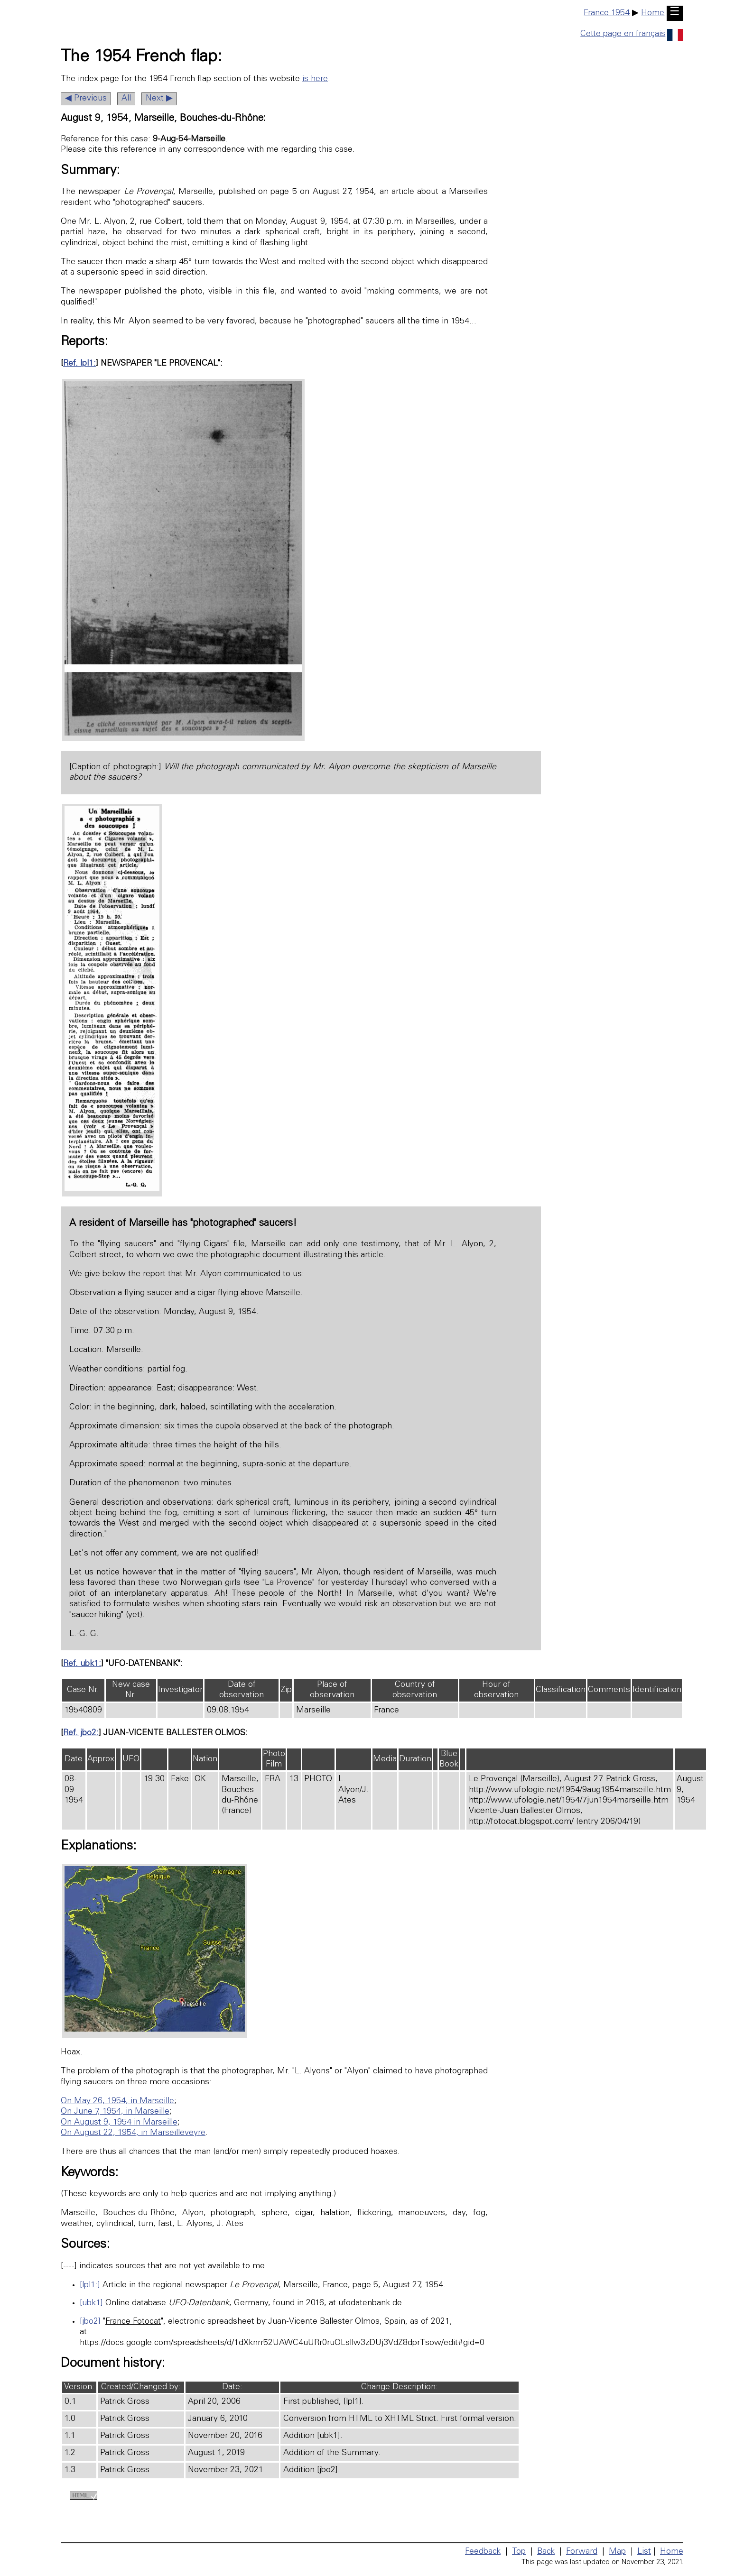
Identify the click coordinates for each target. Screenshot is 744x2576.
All (126, 98)
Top (519, 2552)
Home (652, 13)
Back (546, 2552)
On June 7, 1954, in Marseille (115, 2111)
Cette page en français (631, 34)
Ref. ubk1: (82, 1664)
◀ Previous (86, 98)
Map (617, 2552)
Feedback (483, 2552)
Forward (581, 2552)
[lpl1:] (90, 2285)
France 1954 (607, 13)
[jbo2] (90, 2322)
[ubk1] (91, 2303)
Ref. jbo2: (81, 1733)
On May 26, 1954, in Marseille (117, 2101)
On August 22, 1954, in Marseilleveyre (133, 2133)
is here (315, 79)
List (644, 2552)
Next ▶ (159, 98)
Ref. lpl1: (79, 363)
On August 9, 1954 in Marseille (119, 2122)
